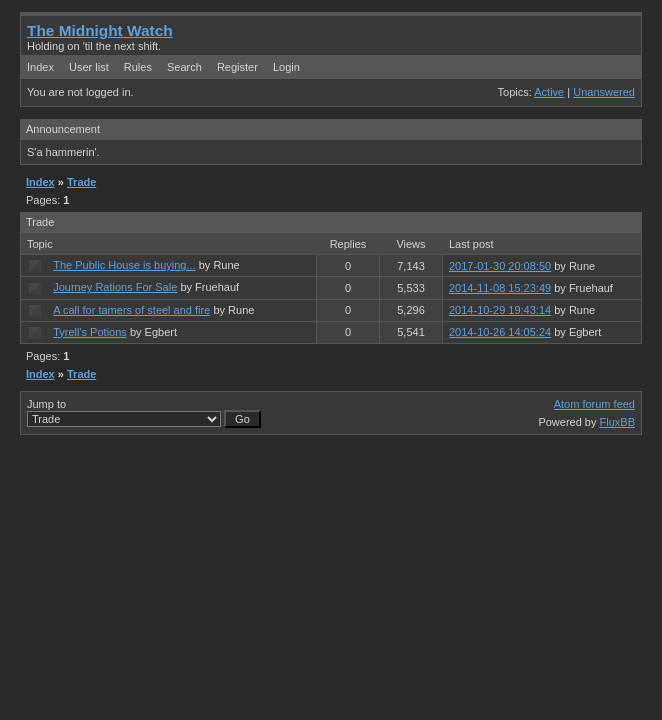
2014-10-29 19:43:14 (500, 310)
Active (549, 92)
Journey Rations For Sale (115, 287)
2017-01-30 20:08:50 (500, 266)
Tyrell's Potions (90, 332)
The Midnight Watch (100, 30)
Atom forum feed (594, 404)
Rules (138, 67)
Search (184, 67)
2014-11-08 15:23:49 (500, 288)
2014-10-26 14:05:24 (500, 332)
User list (89, 67)
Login (286, 67)
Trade (81, 182)
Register (237, 67)
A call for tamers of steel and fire (131, 310)
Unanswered (604, 92)
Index (40, 67)
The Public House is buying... (124, 265)
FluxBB (617, 422)
